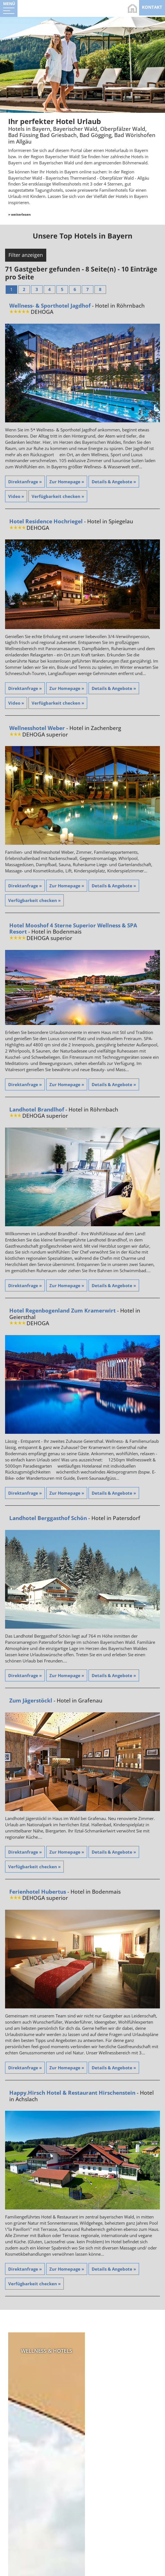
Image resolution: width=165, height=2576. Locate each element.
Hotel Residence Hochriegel (46, 522)
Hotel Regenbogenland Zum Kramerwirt (62, 1311)
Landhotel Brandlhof (36, 1109)
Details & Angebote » (114, 482)
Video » (16, 497)
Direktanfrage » (25, 482)
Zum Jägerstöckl (30, 1701)
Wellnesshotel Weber (37, 728)
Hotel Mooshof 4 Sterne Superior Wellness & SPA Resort (73, 929)
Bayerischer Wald (121, 2351)
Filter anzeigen (25, 255)
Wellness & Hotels (44, 2351)
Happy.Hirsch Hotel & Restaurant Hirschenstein (72, 2093)
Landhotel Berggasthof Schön (48, 1518)
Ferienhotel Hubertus (37, 1892)
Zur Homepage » (66, 482)
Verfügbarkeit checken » (58, 497)
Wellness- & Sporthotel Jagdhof (50, 306)
